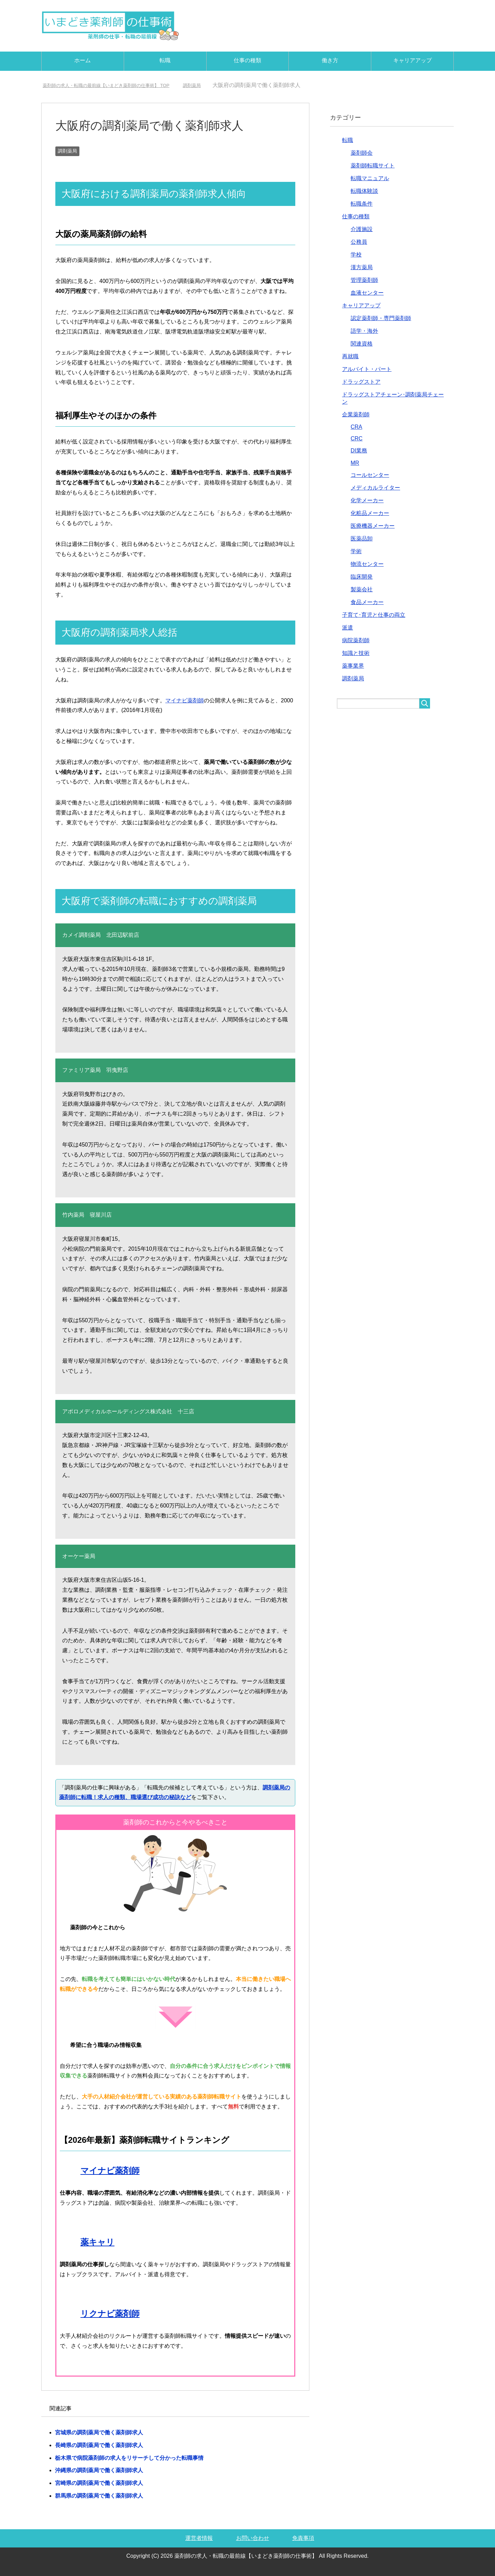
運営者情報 (199, 2538)
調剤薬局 (67, 151)
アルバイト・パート (367, 369)
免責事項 (303, 2538)
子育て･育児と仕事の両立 (373, 615)
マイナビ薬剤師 (184, 700)
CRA (356, 427)
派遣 (347, 628)
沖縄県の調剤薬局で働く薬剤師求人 (99, 2470)
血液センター (367, 293)
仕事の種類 (247, 60)
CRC (357, 438)
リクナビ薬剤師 (110, 2313)
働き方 (330, 60)
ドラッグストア (361, 382)
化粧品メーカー (370, 513)
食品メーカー (367, 602)
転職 (165, 60)
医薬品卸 (362, 538)
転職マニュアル (370, 178)
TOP (120, 85)
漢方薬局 (362, 267)
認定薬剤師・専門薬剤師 (381, 318)
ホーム (82, 60)
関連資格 (362, 344)
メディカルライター (375, 488)
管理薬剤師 (364, 280)
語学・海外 (364, 331)
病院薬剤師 (356, 640)
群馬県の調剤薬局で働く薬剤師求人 (99, 2496)
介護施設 (362, 229)
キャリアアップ (412, 60)
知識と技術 (356, 653)
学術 (356, 551)
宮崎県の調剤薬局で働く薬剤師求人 (99, 2483)
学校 (356, 254)
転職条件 (362, 204)
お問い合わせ (252, 2538)
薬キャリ (97, 2242)
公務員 (359, 242)
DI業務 (359, 450)
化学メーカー (367, 500)
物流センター (367, 564)
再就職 (350, 356)
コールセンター (370, 475)
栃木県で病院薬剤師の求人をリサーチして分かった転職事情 (129, 2458)
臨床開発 (362, 577)
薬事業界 (353, 666)
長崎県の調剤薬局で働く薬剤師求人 (99, 2445)
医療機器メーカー (373, 526)
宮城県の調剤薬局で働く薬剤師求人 (99, 2432)
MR (355, 463)
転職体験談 (364, 191)
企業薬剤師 (356, 414)
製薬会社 (362, 589)
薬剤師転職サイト (373, 165)
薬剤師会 (362, 153)
